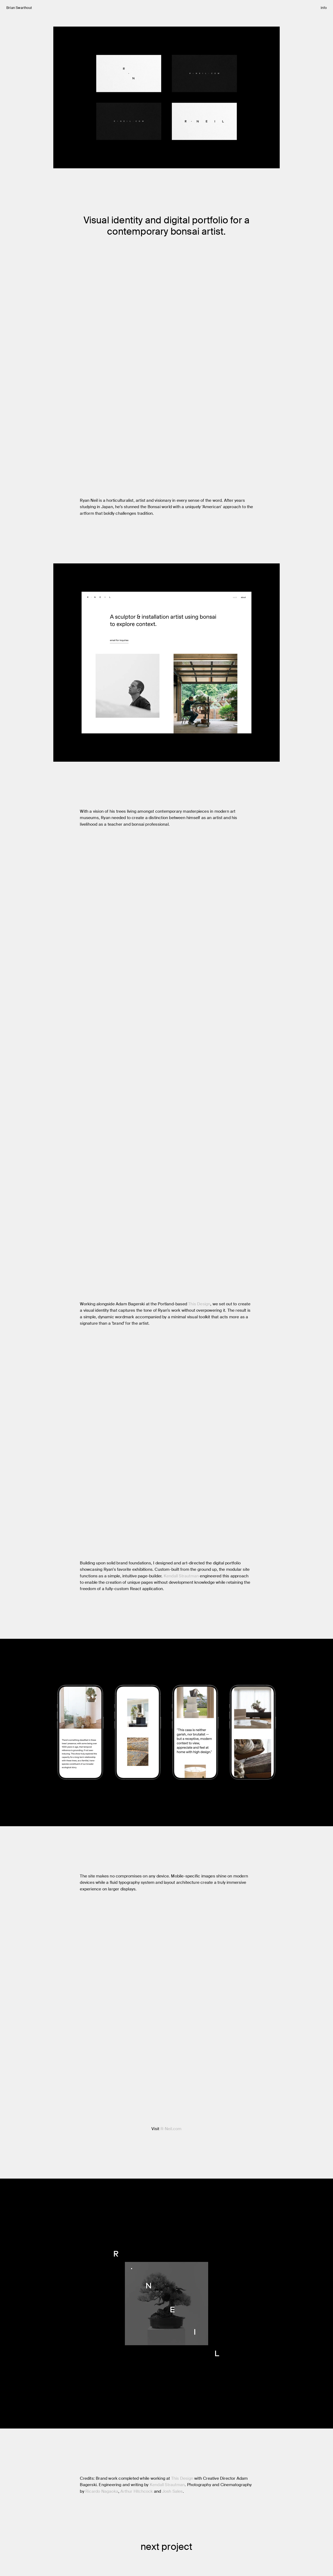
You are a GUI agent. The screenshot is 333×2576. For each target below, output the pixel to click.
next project (166, 2547)
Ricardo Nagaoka (101, 2491)
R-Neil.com (171, 2128)
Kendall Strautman (181, 1576)
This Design (199, 1304)
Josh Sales (172, 2491)
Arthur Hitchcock (136, 2491)
